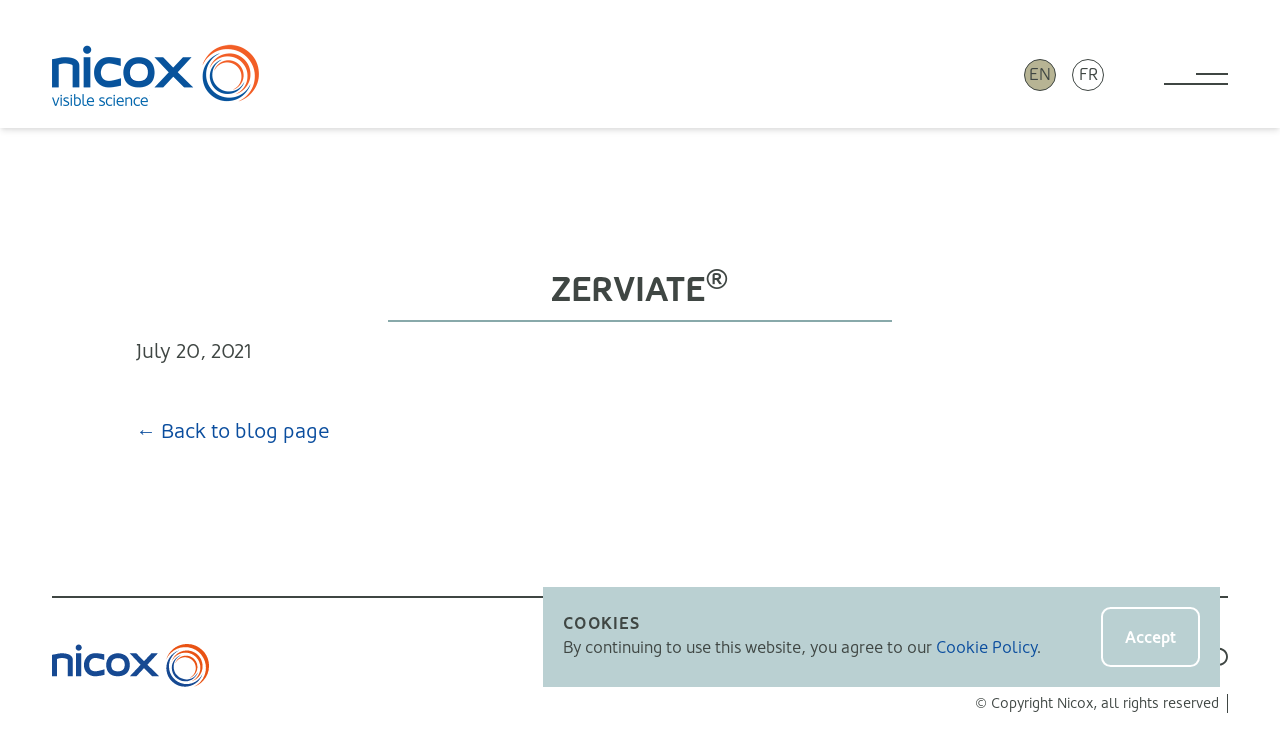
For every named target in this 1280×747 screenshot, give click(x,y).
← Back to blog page (233, 431)
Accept (1150, 637)
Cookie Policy (986, 647)
